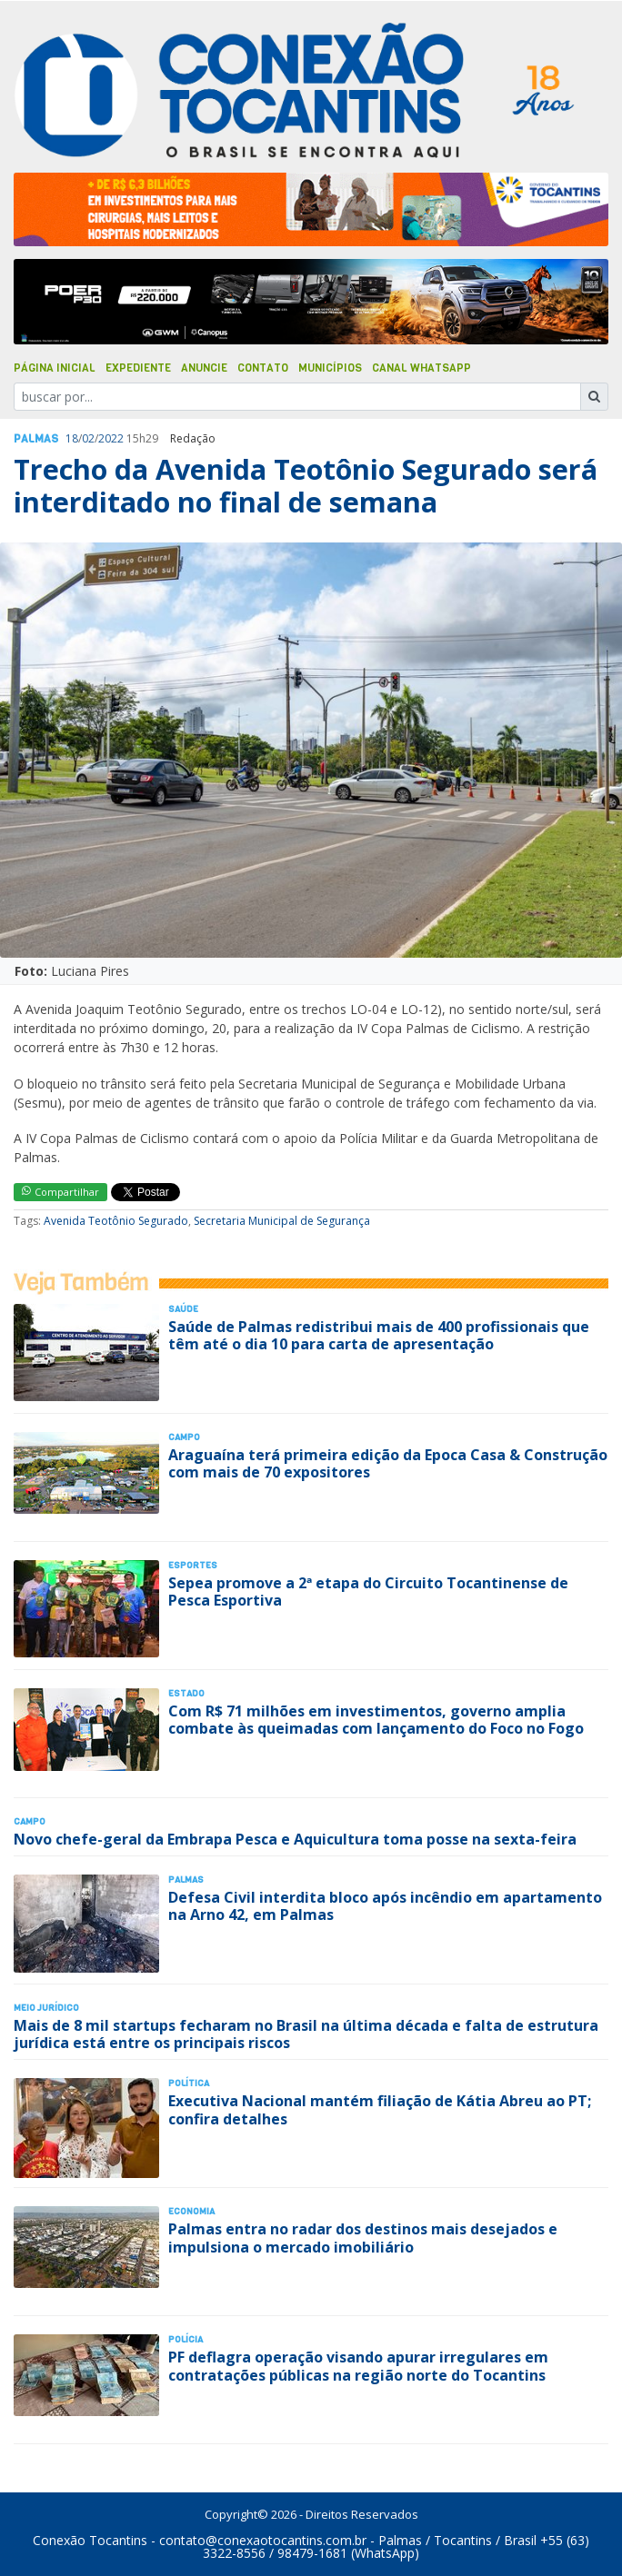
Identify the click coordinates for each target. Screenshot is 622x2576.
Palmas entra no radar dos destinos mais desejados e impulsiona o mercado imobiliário (362, 2237)
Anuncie (204, 368)
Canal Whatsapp (421, 368)
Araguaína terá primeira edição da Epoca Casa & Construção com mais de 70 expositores (387, 1463)
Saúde (183, 1309)
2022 (111, 438)
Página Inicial (54, 368)
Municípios (330, 368)
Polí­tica (188, 2083)
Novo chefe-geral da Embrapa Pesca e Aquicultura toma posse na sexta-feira (295, 1839)
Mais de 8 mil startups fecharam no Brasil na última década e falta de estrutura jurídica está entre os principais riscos (306, 2034)
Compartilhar (60, 1191)
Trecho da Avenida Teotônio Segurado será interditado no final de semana (305, 486)
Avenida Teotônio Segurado (116, 1220)
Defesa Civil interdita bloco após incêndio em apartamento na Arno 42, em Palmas (385, 1906)
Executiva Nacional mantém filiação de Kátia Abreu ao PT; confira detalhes (379, 2109)
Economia (191, 2211)
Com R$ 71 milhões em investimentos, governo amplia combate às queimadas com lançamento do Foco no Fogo (376, 1719)
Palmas (36, 439)
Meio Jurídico (46, 2008)
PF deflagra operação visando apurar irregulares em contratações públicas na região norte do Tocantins (358, 2365)
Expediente (138, 368)
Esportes (192, 1565)
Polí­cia (185, 2339)
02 (88, 438)
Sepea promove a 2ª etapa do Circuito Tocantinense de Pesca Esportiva (368, 1591)
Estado (186, 1693)
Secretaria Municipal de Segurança (282, 1220)
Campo (184, 1437)
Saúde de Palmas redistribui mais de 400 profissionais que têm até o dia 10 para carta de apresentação (378, 1335)
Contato (262, 368)
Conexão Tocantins (90, 2540)
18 (71, 438)
